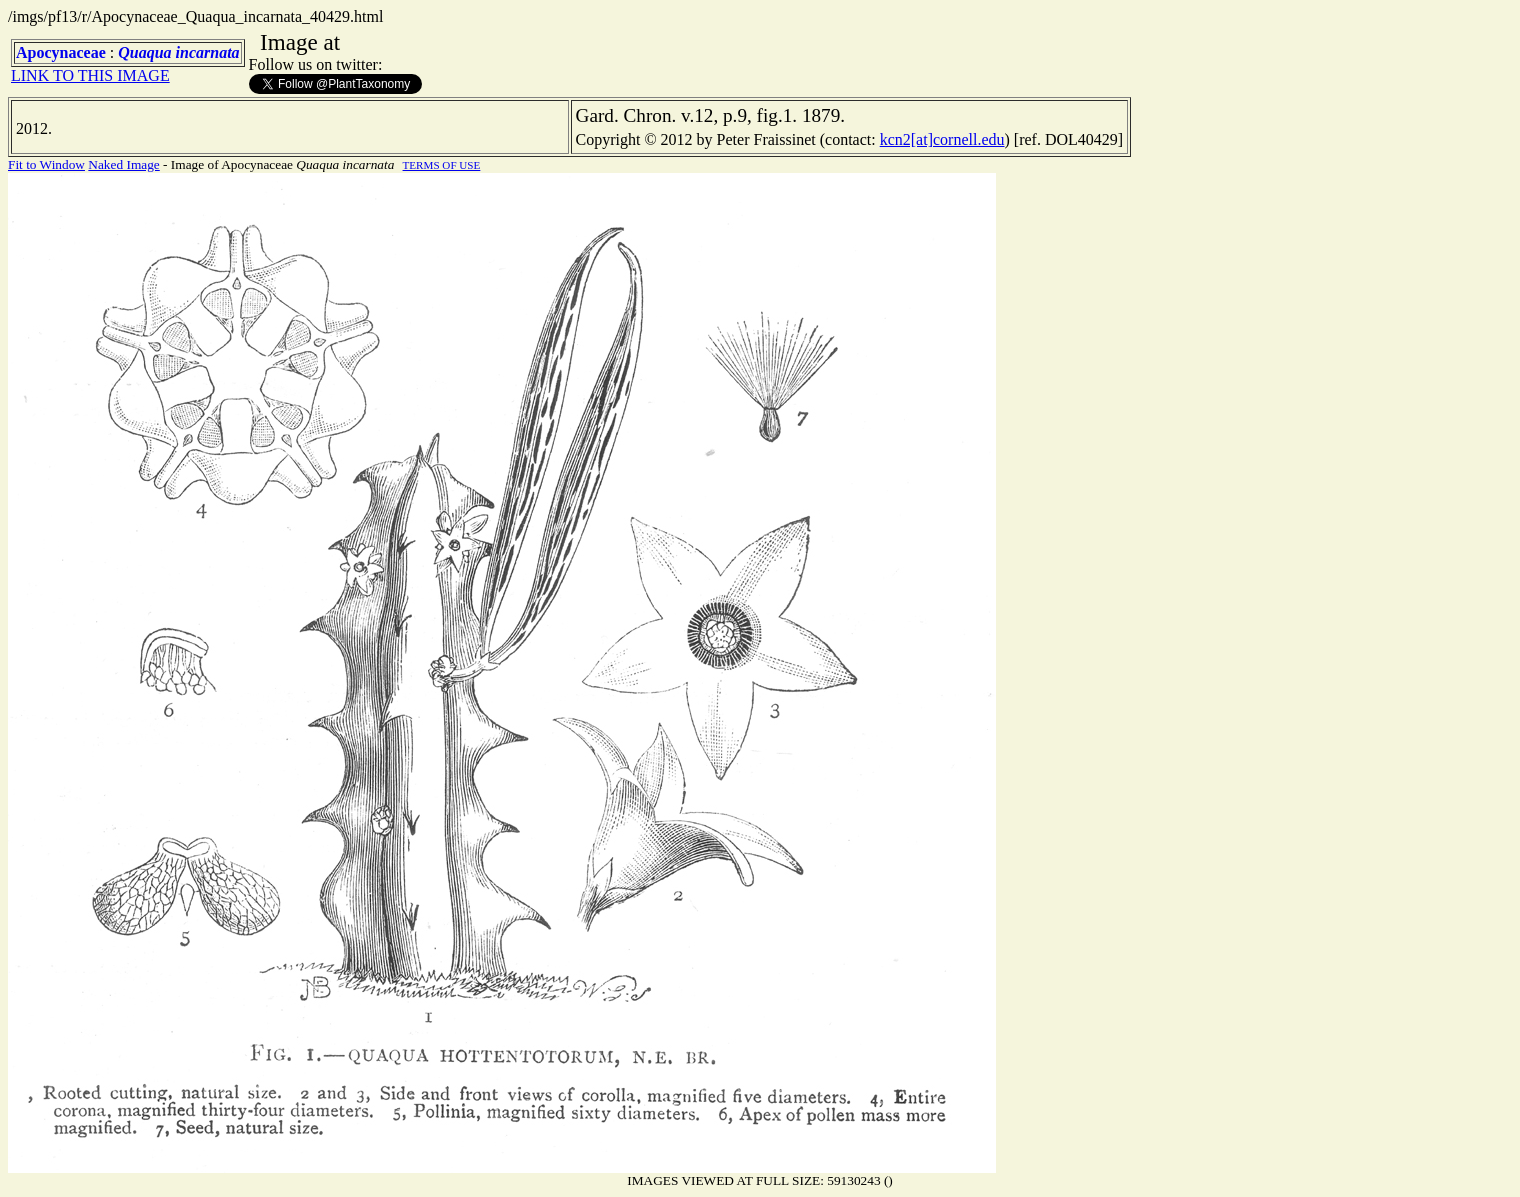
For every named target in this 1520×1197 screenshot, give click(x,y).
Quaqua (144, 52)
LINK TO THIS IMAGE (90, 75)
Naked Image (123, 164)
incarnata (208, 52)
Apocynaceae (61, 52)
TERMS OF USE (442, 165)
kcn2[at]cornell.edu (942, 139)
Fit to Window (46, 164)
